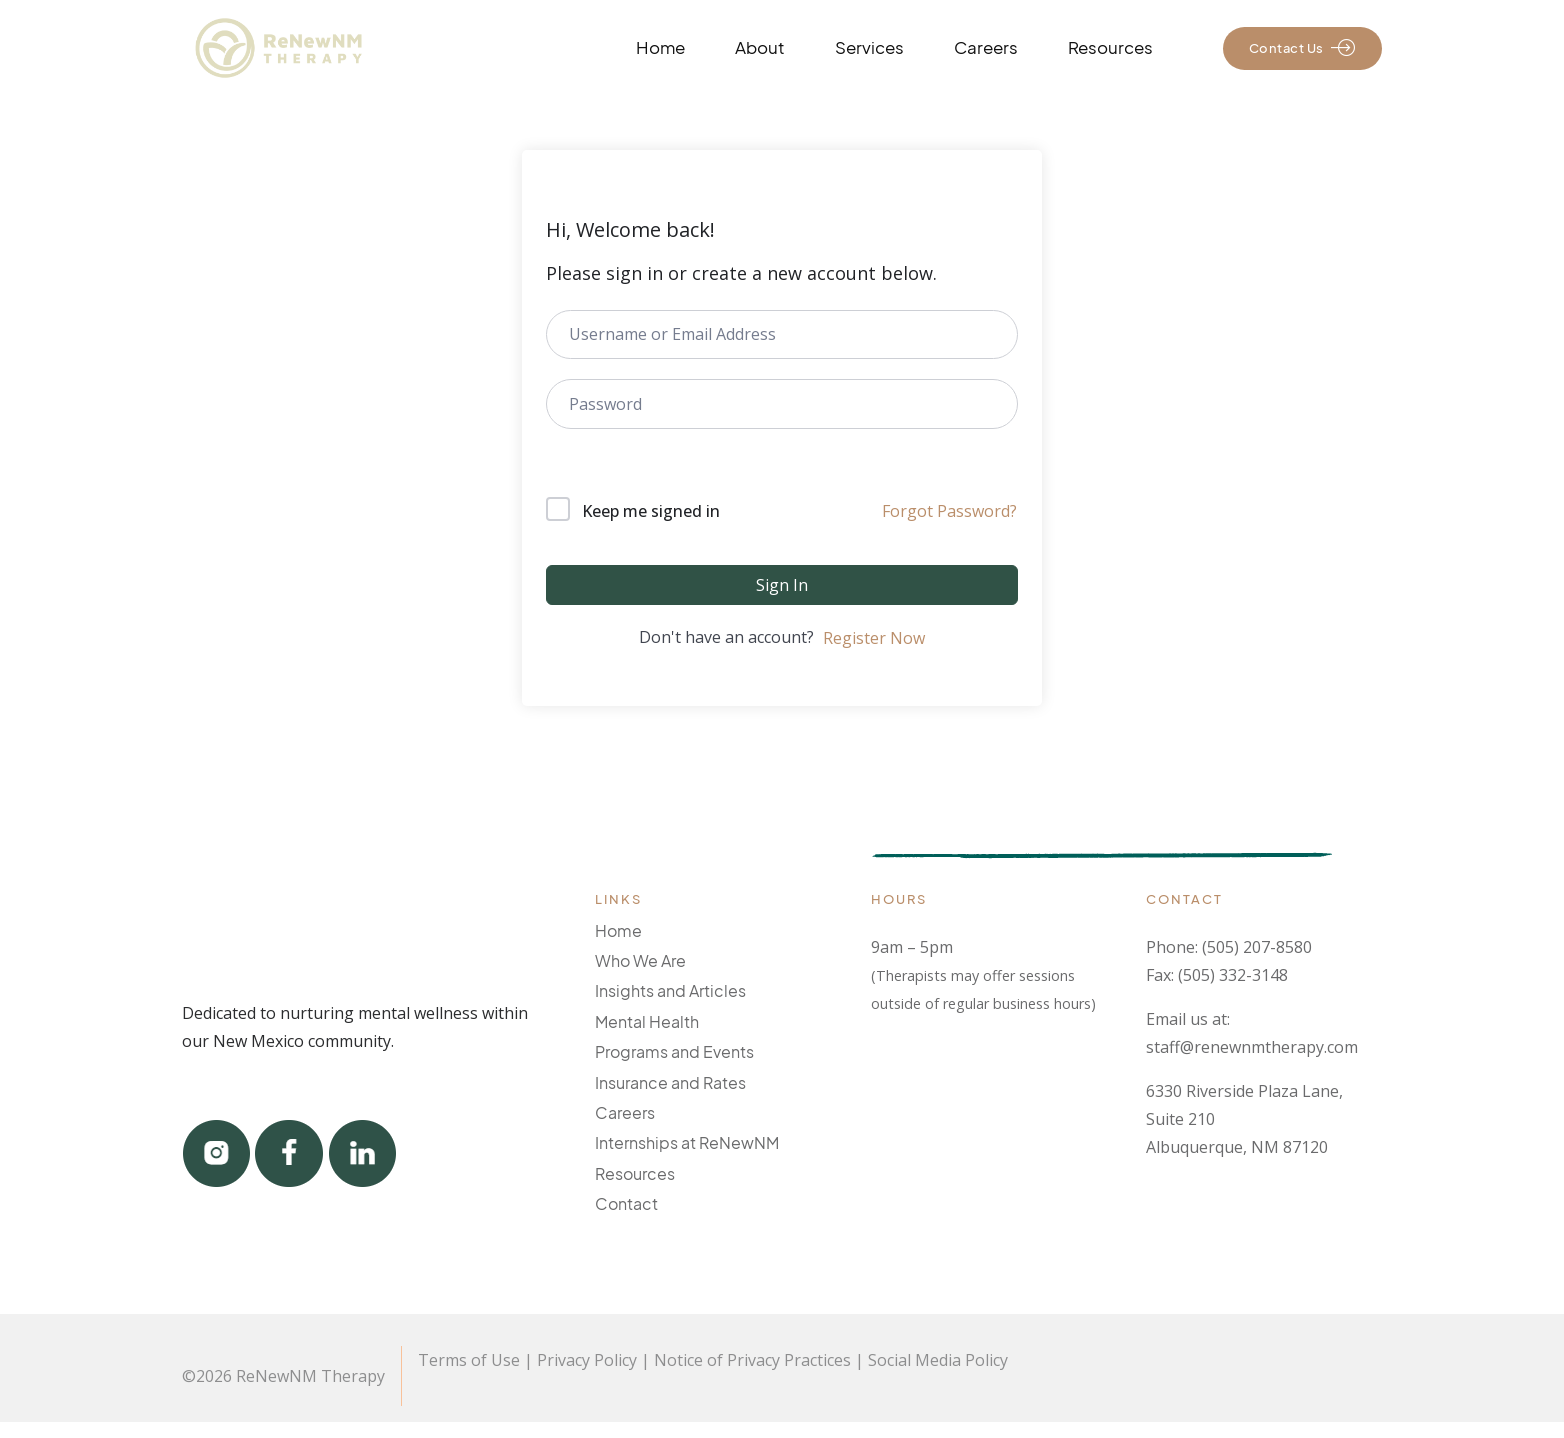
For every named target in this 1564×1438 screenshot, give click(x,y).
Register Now (874, 638)
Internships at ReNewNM (687, 1142)
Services (869, 47)
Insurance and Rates (670, 1082)
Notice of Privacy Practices (752, 1360)
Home (660, 47)
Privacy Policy (587, 1360)
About (760, 47)
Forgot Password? (949, 511)
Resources (1110, 47)
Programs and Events (674, 1051)
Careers (986, 47)
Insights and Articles (670, 990)
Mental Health (647, 1021)
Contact (626, 1203)
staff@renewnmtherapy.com (1252, 1047)
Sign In (782, 585)
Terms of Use (469, 1360)
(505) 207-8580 (1257, 947)
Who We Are (640, 960)
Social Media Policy (938, 1360)
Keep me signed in (651, 511)
